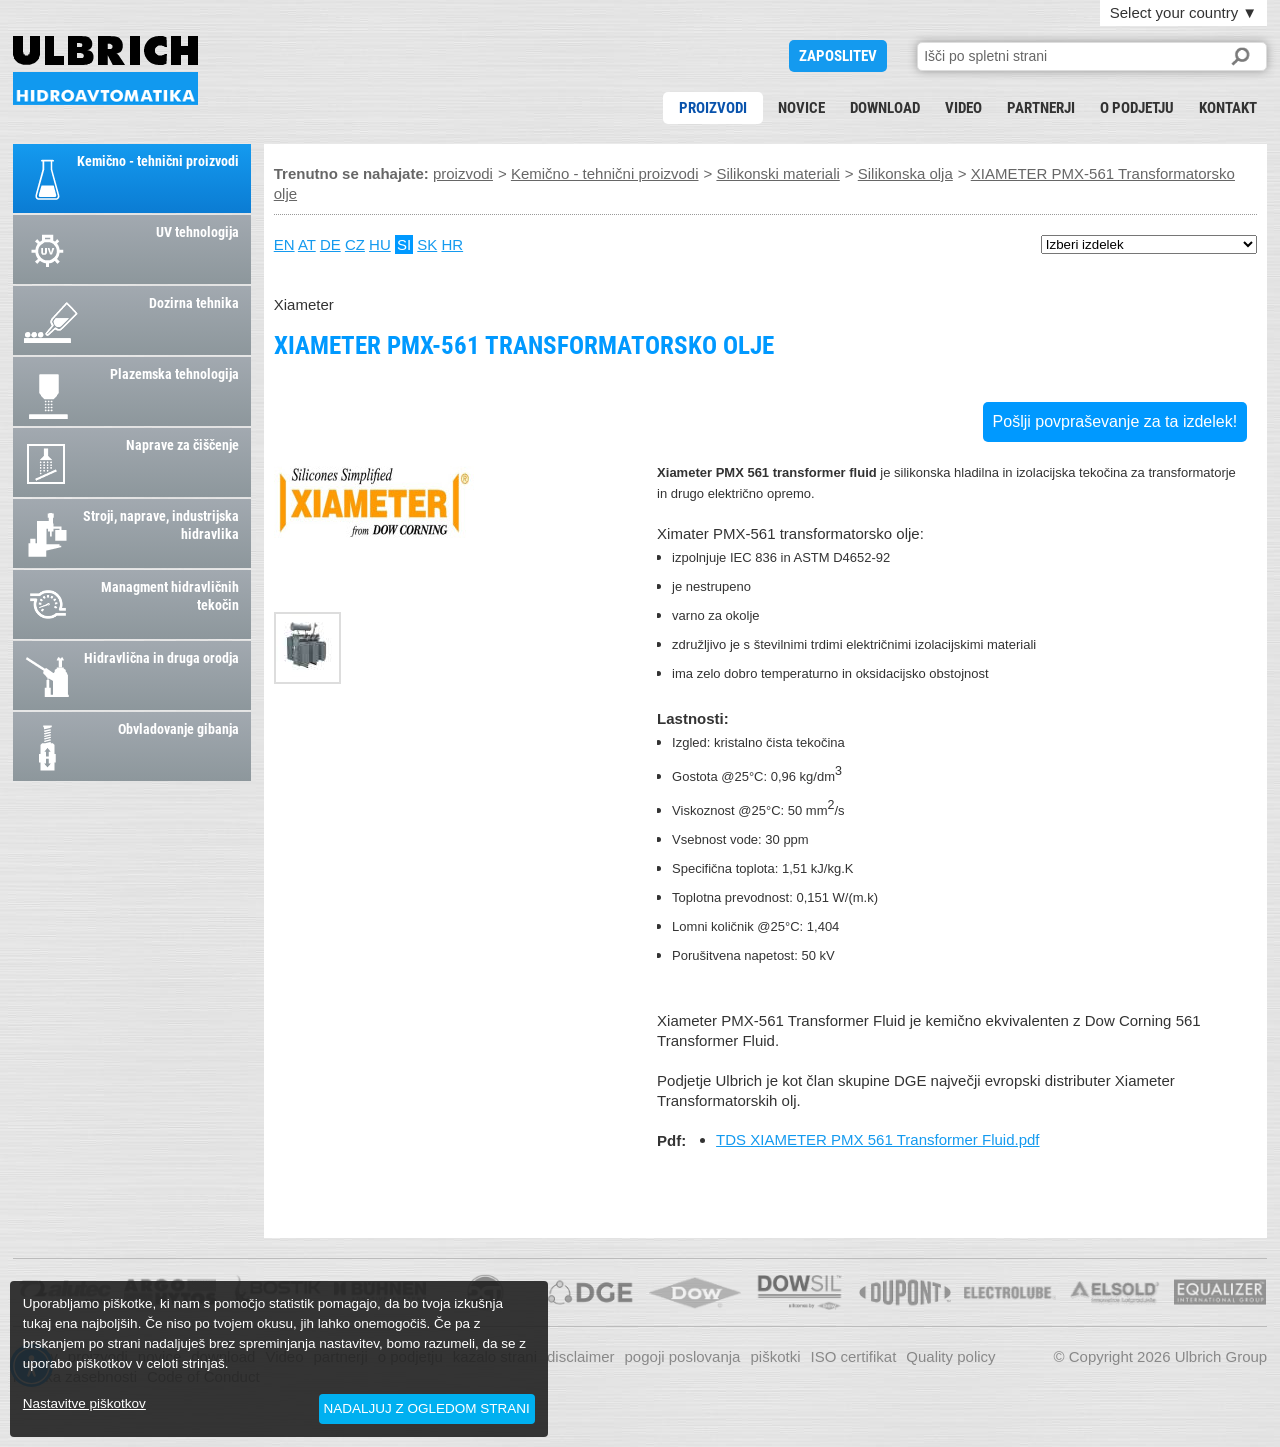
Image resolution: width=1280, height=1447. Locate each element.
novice (801, 108)
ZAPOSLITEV (838, 56)
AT (307, 244)
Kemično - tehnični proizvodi (605, 173)
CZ (355, 244)
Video (963, 108)
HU (380, 244)
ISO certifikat (853, 1356)
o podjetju (1137, 108)
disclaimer (581, 1356)
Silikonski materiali (777, 173)
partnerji (1041, 108)
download (885, 108)
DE (330, 244)
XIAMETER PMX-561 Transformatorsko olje (105, 70)
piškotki (775, 1356)
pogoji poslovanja (683, 1356)
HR (452, 244)
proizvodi (713, 108)
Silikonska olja (905, 173)
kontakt (1228, 108)
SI (404, 244)
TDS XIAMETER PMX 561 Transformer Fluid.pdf (877, 1139)
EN (284, 244)
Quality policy (950, 1356)
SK (427, 244)
